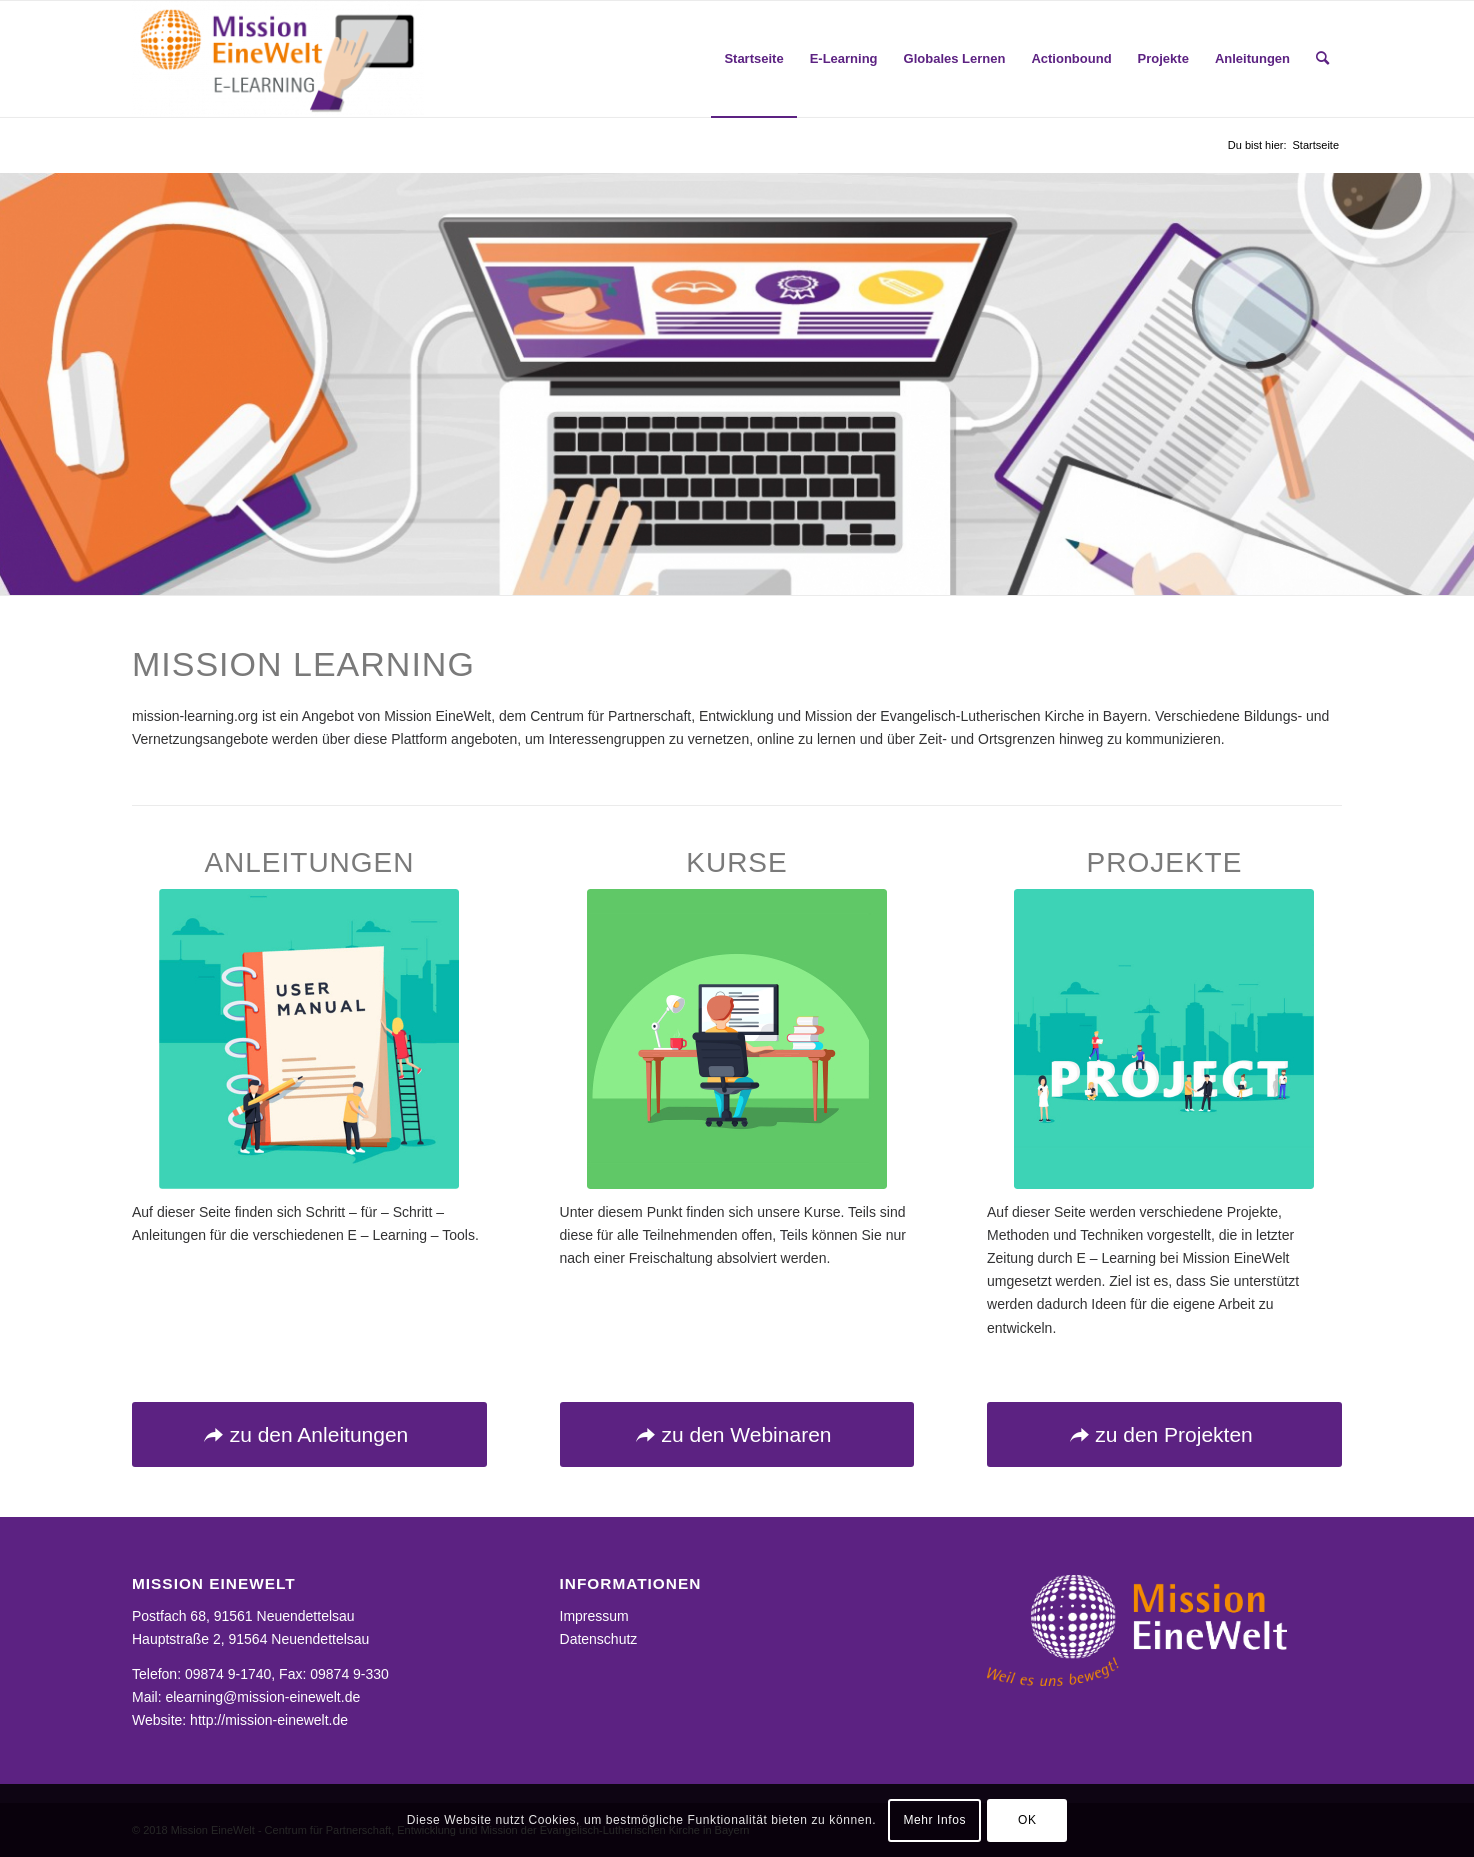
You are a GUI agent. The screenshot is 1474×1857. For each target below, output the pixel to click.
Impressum (594, 1616)
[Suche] (1322, 59)
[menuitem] (753, 59)
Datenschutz (599, 1639)
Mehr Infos (934, 1820)
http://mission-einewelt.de (269, 1720)
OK (1027, 1820)
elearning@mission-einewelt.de (262, 1697)
